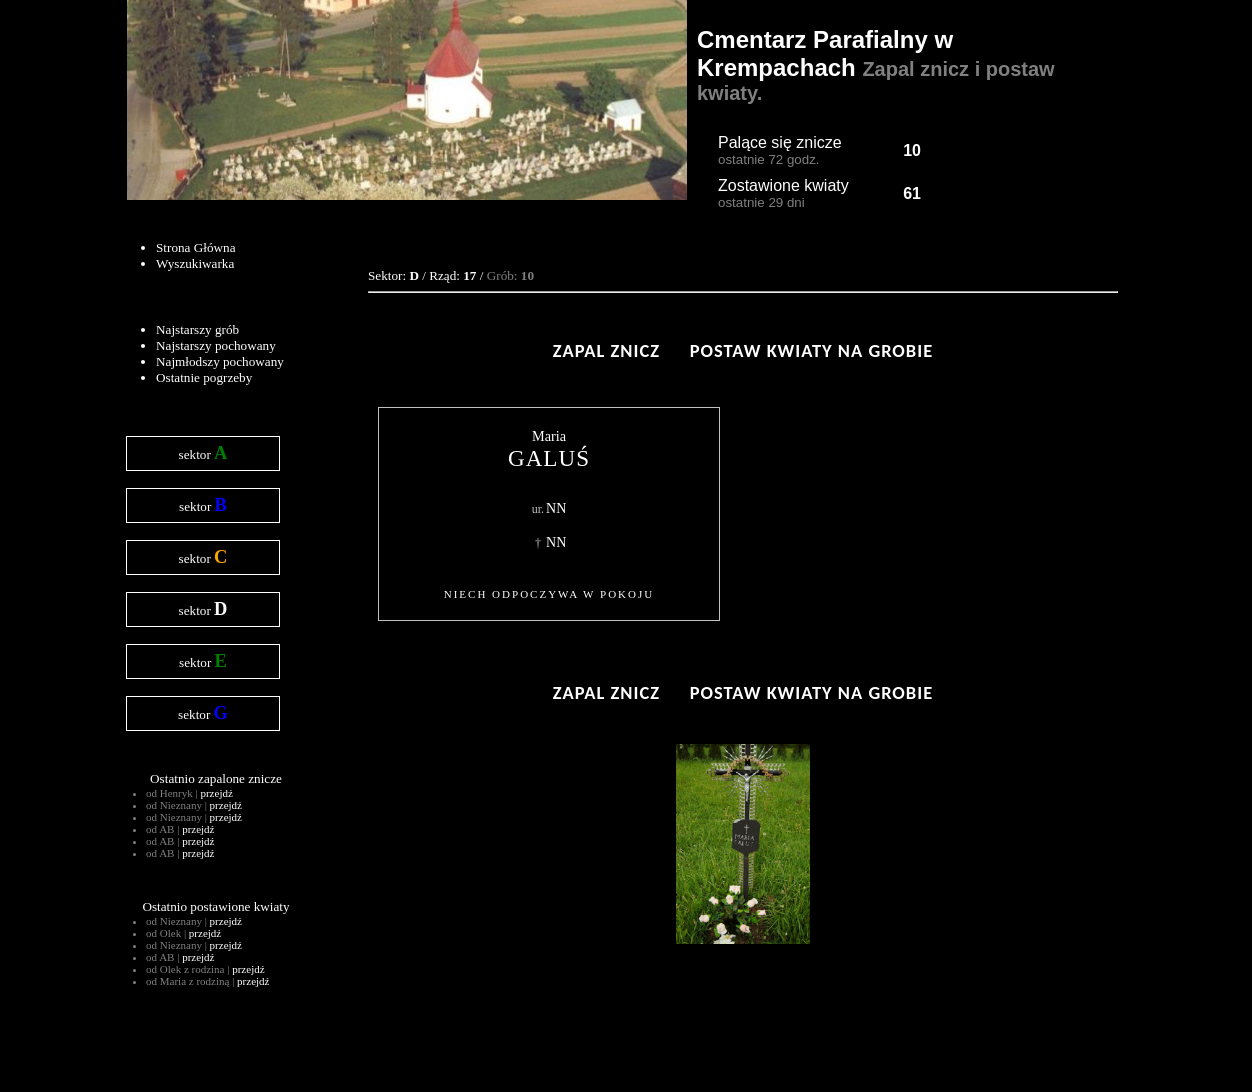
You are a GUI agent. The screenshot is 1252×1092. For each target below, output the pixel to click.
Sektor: (393, 275)
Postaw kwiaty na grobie (811, 350)
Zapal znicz (606, 350)
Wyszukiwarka (195, 263)
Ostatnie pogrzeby (204, 377)
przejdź (216, 793)
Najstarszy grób (197, 329)
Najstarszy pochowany (216, 345)
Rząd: (452, 275)
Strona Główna (195, 247)
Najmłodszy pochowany (220, 361)
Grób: (510, 275)
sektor (203, 453)
